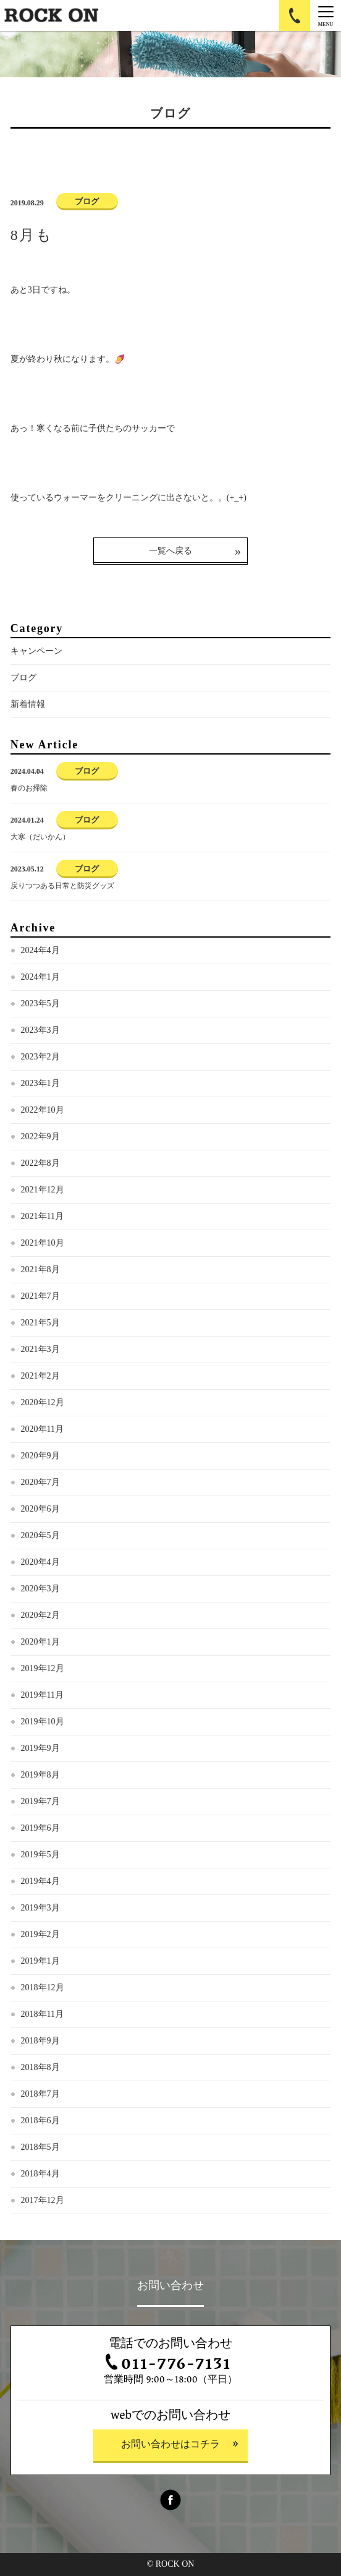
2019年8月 (40, 1774)
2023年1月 (40, 1083)
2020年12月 (42, 1402)
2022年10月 (42, 1110)
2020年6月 (40, 1508)
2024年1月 (40, 977)
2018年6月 (40, 2120)
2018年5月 (40, 2147)
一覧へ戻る (170, 550)
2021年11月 (42, 1216)
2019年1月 (40, 1961)
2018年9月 (40, 2040)
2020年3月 (40, 1588)
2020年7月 (40, 1482)
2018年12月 (42, 1987)
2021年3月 (40, 1349)
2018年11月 (42, 2014)
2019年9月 (40, 1748)
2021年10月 (42, 1242)
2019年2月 (40, 1934)
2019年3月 (40, 1907)
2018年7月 (40, 2094)
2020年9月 (40, 1455)
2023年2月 (40, 1056)
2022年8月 (40, 1163)
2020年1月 (40, 1641)
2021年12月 (42, 1189)
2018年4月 (40, 2173)
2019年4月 (40, 1881)
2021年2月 (40, 1375)
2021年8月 (40, 1269)
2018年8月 (40, 2067)
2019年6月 (40, 1828)
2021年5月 (40, 1322)
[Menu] (325, 15)
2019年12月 (42, 1668)
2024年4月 (40, 950)
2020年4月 (40, 1562)
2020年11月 (42, 1429)
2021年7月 (40, 1296)
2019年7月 (40, 1801)
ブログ (23, 677)
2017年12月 (42, 2200)
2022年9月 (40, 1136)
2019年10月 (42, 1721)
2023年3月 (40, 1030)
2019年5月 (40, 1854)
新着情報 (28, 704)
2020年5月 (40, 1535)
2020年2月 (40, 1615)
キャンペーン (36, 651)
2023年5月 (40, 1003)
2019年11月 (42, 1695)
